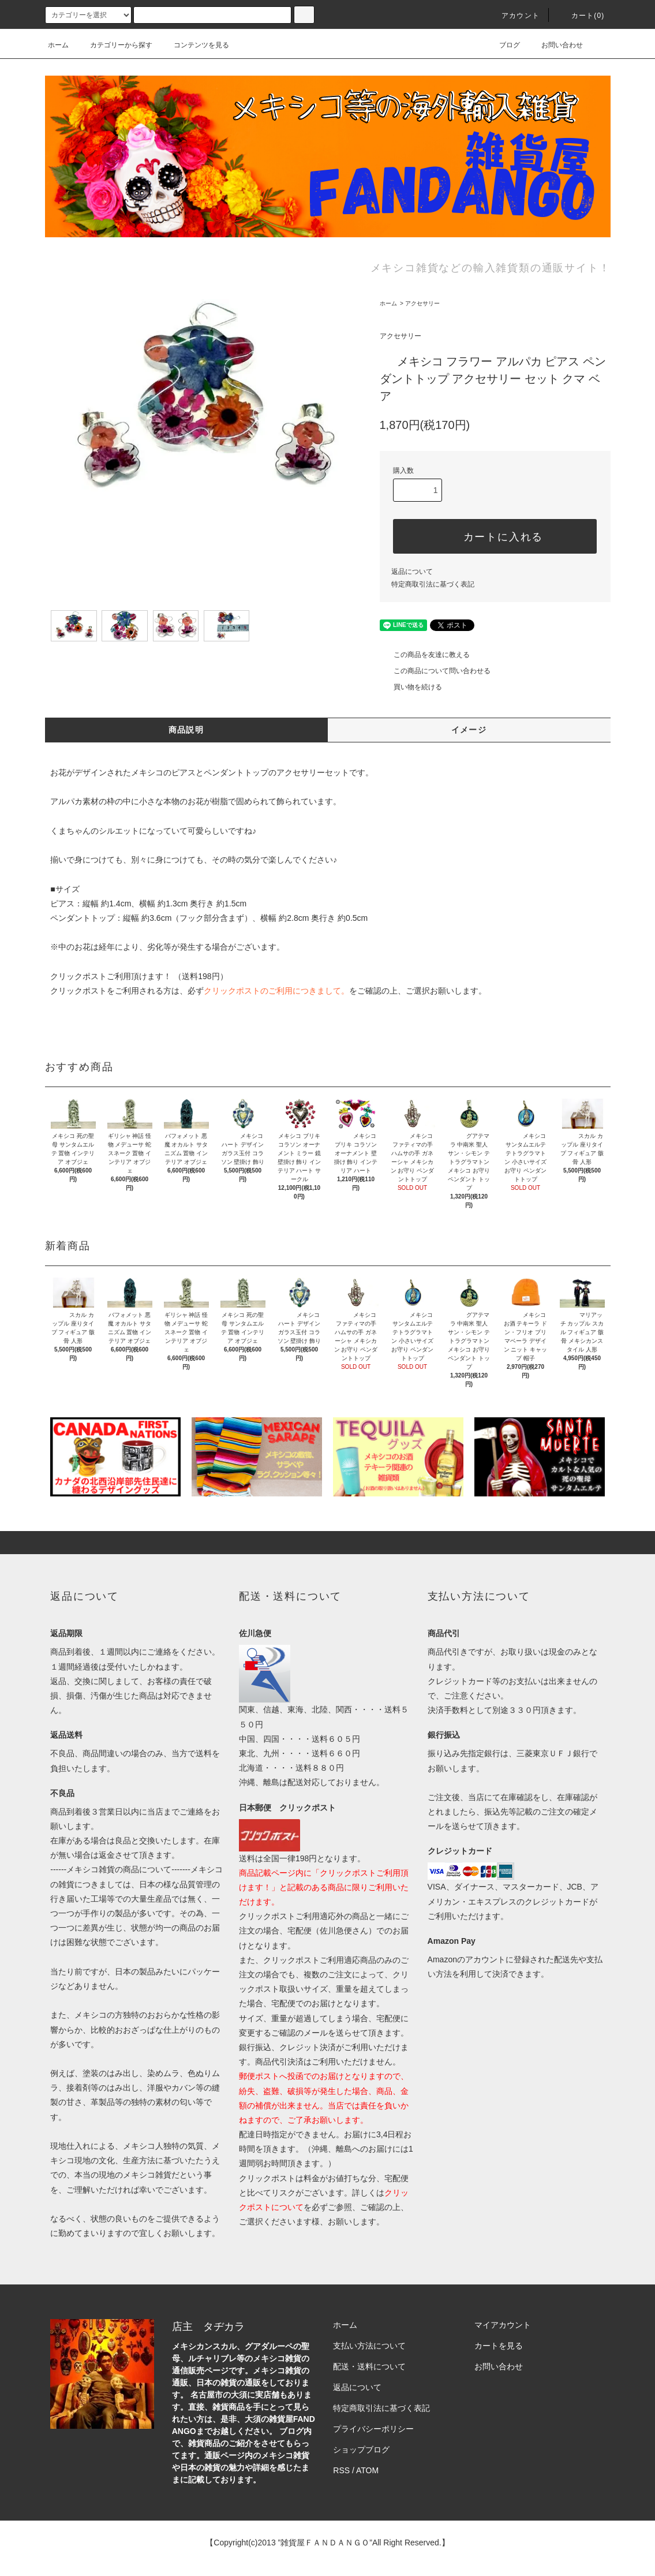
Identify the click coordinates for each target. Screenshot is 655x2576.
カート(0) (581, 16)
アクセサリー (422, 303)
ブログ (502, 45)
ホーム (58, 45)
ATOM (367, 2470)
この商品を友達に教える (425, 655)
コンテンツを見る (194, 45)
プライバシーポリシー (373, 2428)
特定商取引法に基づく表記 (432, 584)
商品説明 (186, 729)
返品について (412, 572)
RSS (341, 2470)
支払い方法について (369, 2345)
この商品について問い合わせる (435, 671)
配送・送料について (369, 2366)
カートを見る (498, 2345)
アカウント (514, 16)
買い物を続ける (411, 687)
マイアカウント (502, 2324)
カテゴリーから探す (114, 45)
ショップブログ (361, 2449)
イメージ (469, 729)
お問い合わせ (555, 45)
